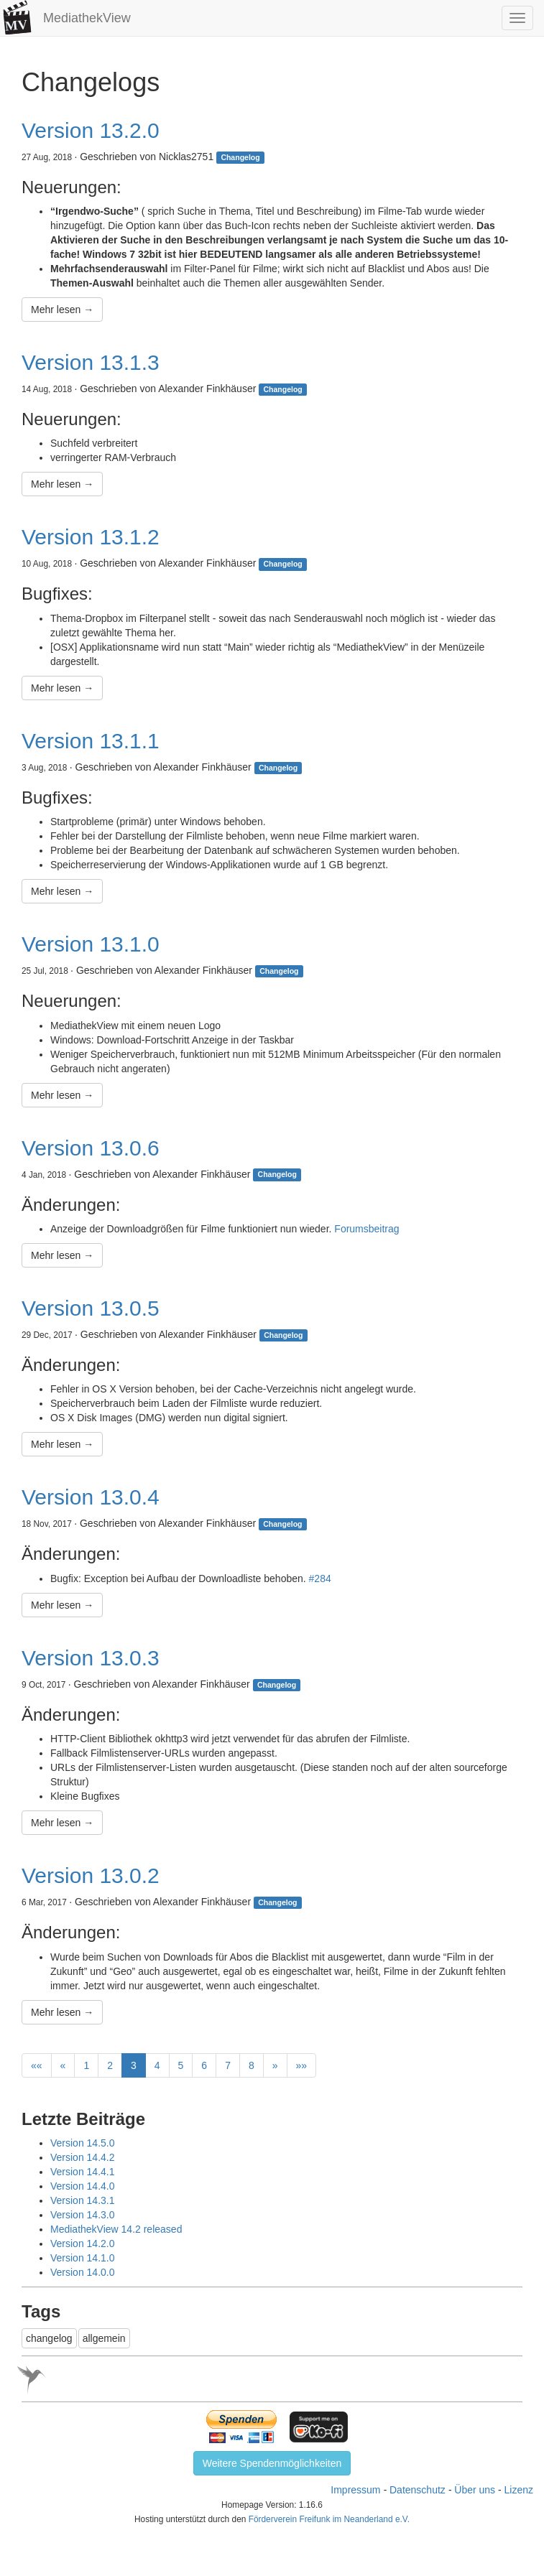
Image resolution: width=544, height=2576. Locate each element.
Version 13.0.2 (91, 1875)
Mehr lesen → (62, 309)
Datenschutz (417, 2490)
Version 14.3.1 (82, 2200)
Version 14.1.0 (82, 2258)
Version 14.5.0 (82, 2143)
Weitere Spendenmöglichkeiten (272, 2463)
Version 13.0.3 (91, 1658)
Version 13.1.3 (91, 362)
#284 (320, 1578)
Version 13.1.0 (91, 944)
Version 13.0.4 (91, 1497)
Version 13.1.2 (91, 537)
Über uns (474, 2490)
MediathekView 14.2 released (116, 2229)
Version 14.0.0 (82, 2272)
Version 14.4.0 (82, 2186)
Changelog (240, 157)
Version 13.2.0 (91, 130)
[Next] (275, 2065)
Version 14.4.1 (82, 2171)
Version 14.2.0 (82, 2243)
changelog (49, 2338)
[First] (37, 2065)
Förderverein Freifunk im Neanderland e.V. (329, 2519)
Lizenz (518, 2490)
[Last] (302, 2065)
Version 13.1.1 (91, 741)
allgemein (104, 2338)
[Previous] (63, 2065)
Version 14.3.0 (82, 2215)
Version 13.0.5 (91, 1308)
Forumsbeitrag (366, 1228)
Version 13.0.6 (91, 1148)
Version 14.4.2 (82, 2157)
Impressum (355, 2490)
